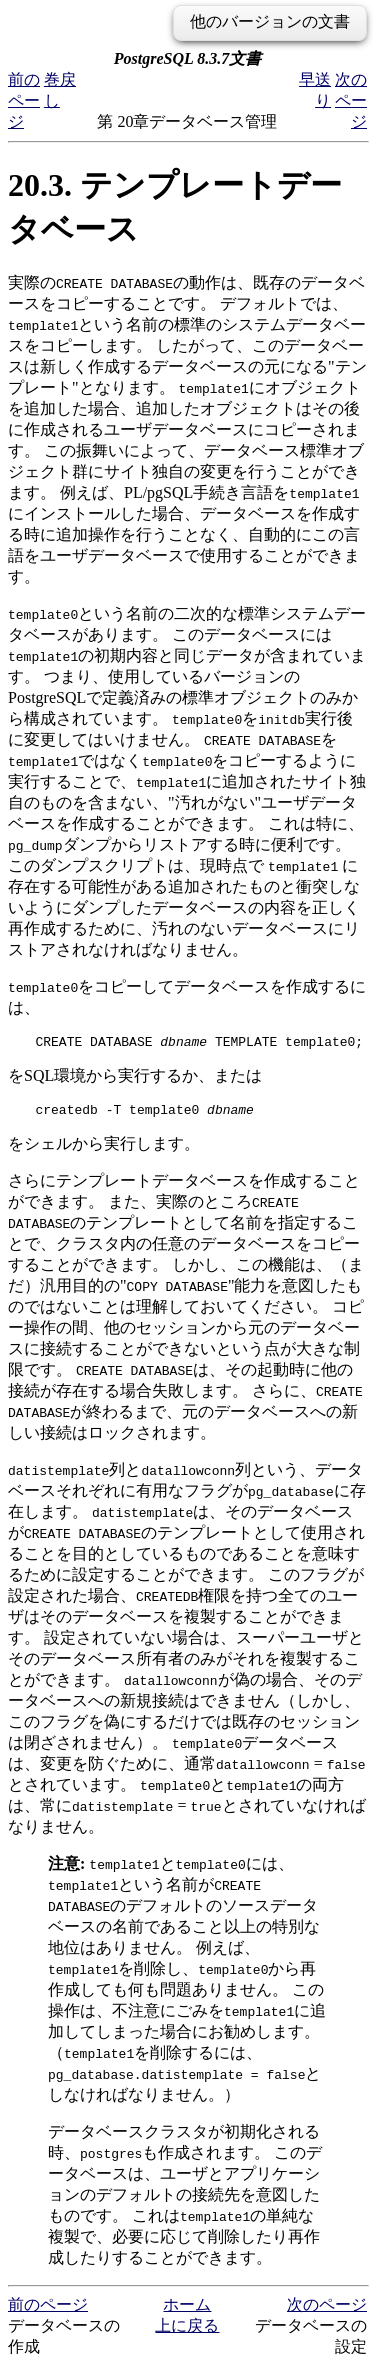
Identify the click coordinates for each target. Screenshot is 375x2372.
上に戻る (187, 2331)
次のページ (351, 100)
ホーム (187, 2310)
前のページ (24, 100)
